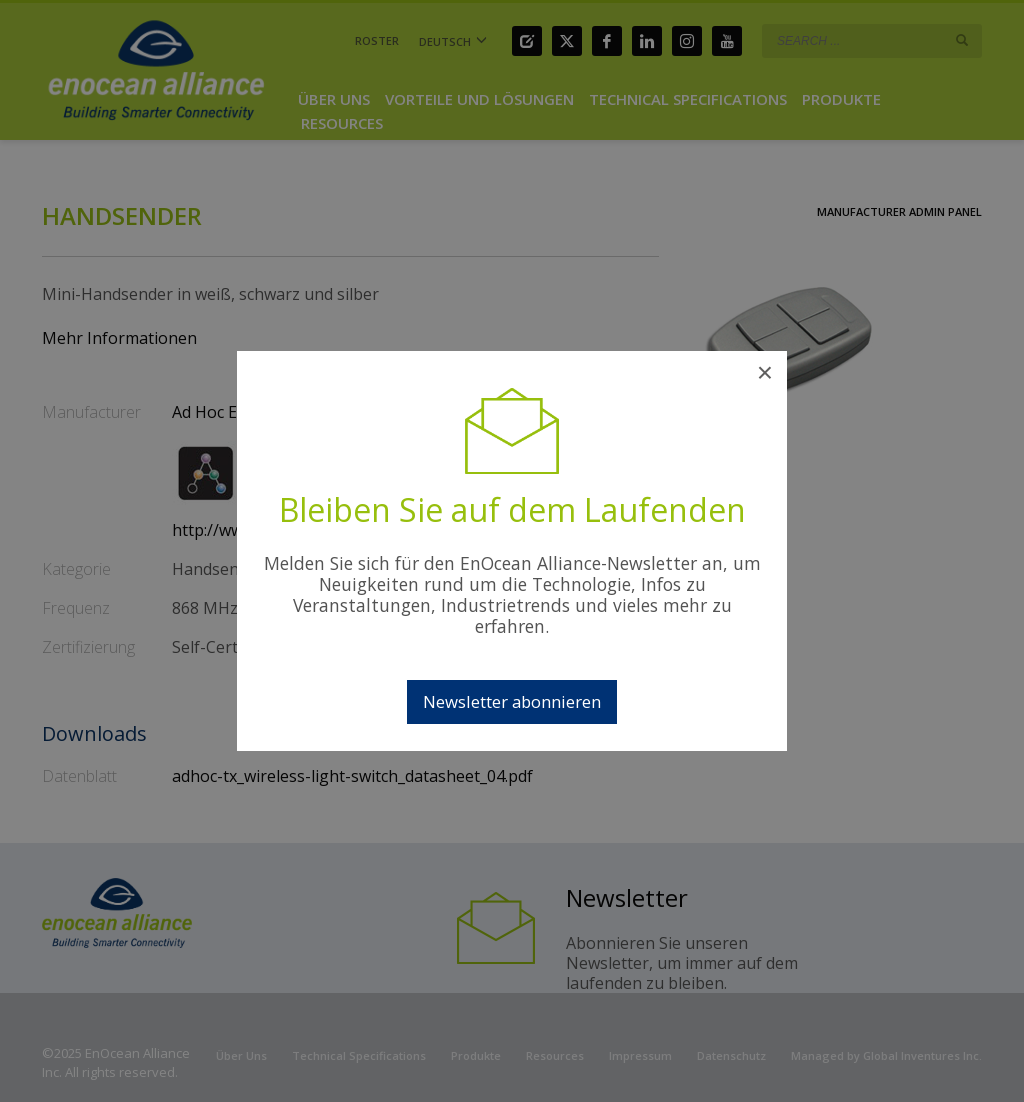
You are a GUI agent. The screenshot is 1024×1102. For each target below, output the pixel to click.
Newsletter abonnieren (512, 701)
